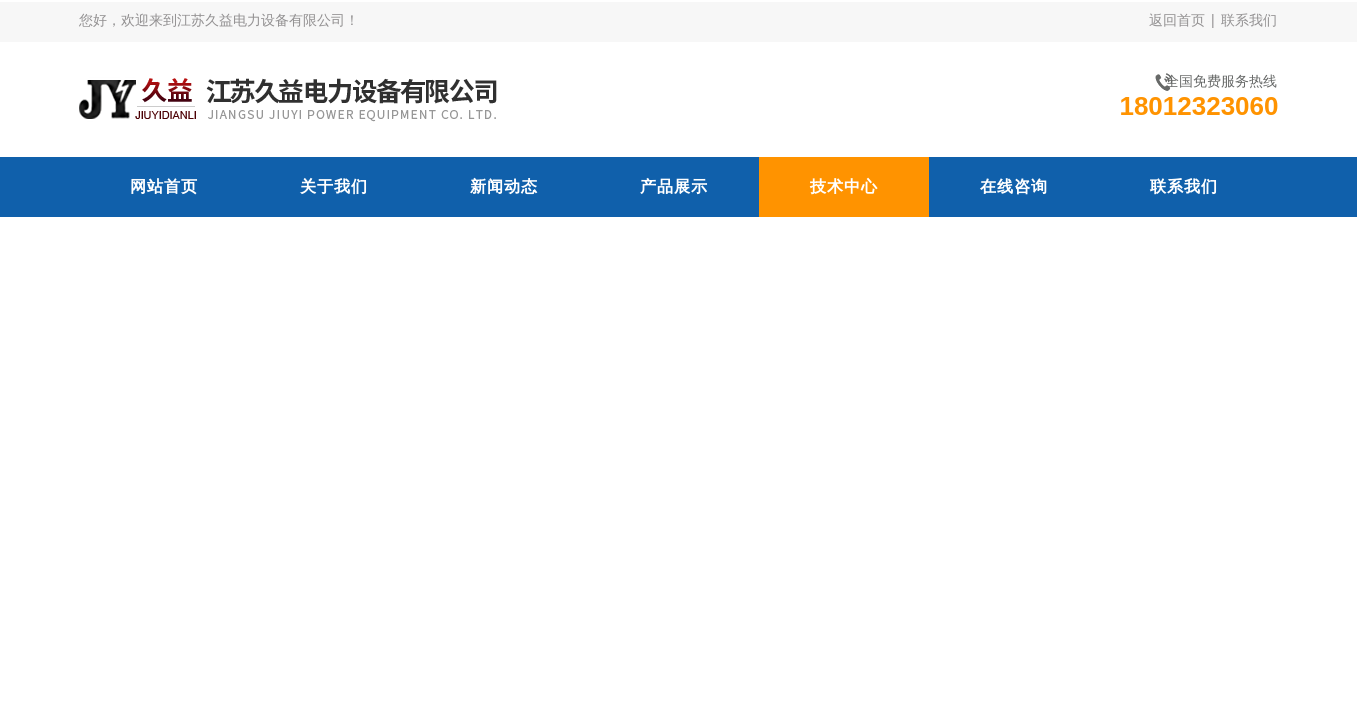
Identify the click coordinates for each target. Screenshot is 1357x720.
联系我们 (1249, 20)
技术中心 (844, 186)
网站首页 (164, 186)
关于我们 (334, 186)
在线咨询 (1014, 186)
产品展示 (674, 186)
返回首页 (1177, 20)
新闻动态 (504, 186)
